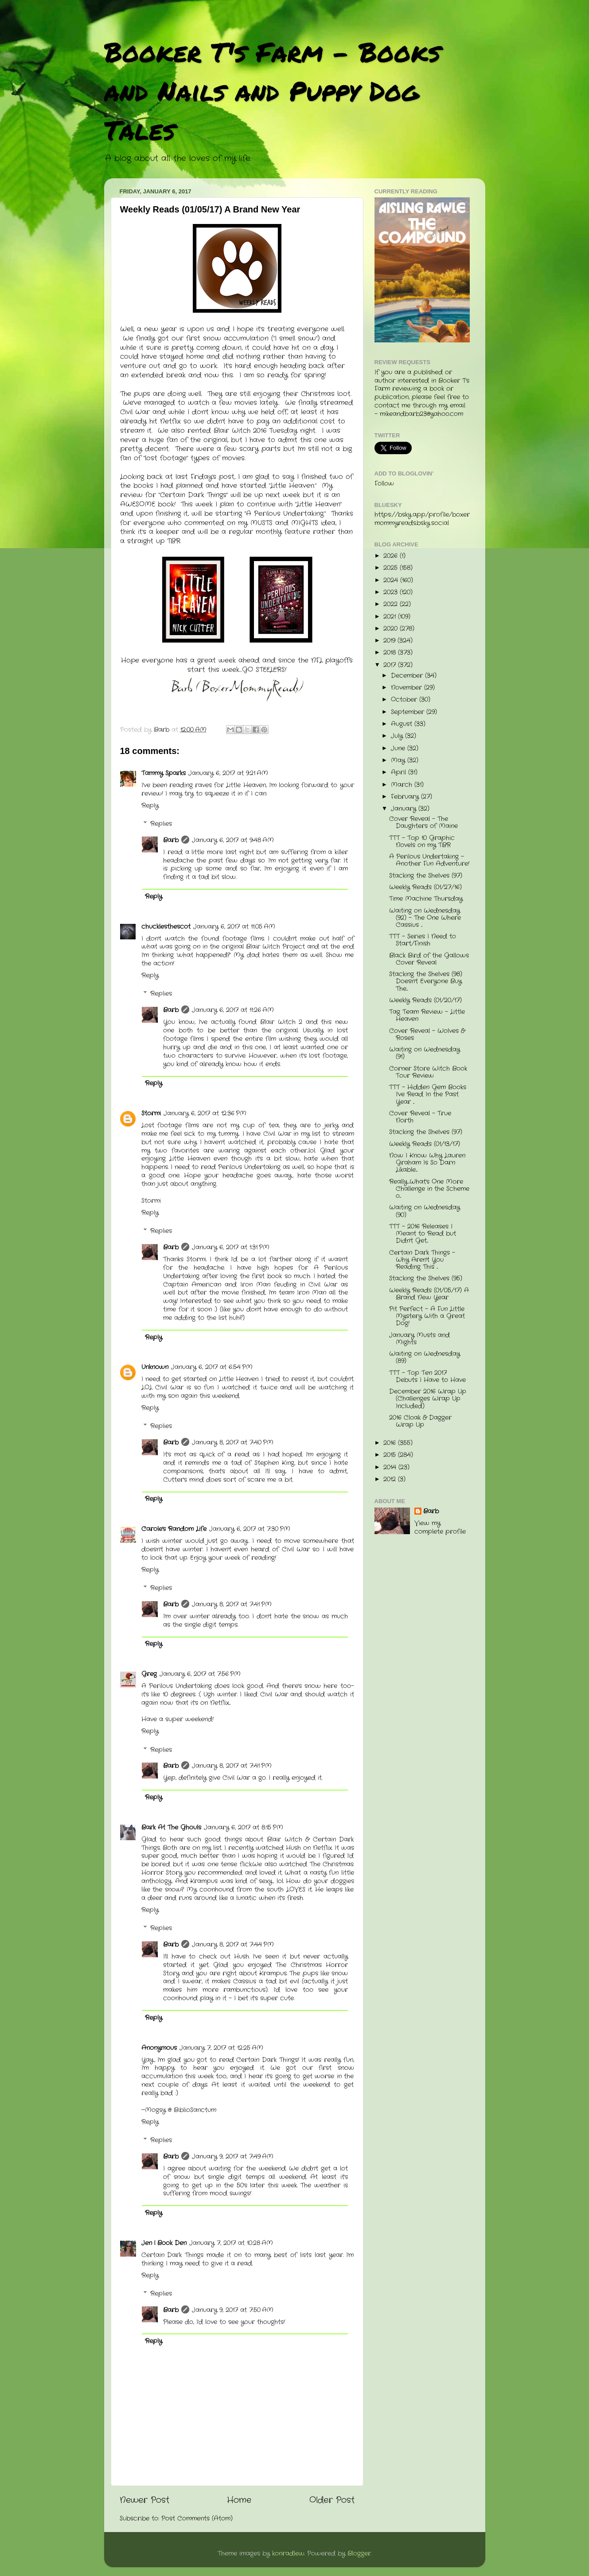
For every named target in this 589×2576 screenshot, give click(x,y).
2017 (390, 665)
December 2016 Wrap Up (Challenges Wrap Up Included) (427, 1398)
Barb (171, 840)
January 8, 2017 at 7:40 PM (232, 1442)
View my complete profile (440, 1527)
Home (239, 2500)
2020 (391, 628)
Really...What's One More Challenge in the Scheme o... (429, 1189)
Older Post (332, 2500)
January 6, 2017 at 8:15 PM (243, 1827)
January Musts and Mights (419, 1339)
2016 (390, 1443)
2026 (391, 556)
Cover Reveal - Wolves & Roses (427, 1034)
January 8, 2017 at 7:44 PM (233, 1944)
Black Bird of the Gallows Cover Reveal (429, 959)
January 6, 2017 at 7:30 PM (249, 1529)
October (405, 699)
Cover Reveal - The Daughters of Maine (423, 822)
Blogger (359, 2553)
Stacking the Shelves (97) (425, 876)
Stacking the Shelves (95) (425, 1278)
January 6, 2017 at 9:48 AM (233, 840)
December (408, 675)
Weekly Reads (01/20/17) (425, 1000)
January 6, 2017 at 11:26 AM (233, 1010)
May (399, 760)
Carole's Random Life (174, 1529)
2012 (390, 1479)
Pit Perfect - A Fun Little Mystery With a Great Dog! (427, 1316)
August (402, 724)
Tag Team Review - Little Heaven (427, 1015)
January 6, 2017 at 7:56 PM (200, 1674)
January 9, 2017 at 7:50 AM (232, 2310)
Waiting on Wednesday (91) (424, 1053)
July (398, 736)
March (402, 785)
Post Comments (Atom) (197, 2518)
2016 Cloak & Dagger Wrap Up (420, 1421)
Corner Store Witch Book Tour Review (428, 1072)
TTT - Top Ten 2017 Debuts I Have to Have (427, 1376)
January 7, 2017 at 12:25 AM (221, 2048)
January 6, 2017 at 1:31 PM (230, 1247)
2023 (391, 592)
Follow (384, 483)
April (399, 772)
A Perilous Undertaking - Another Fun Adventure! (429, 860)
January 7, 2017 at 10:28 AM (231, 2243)
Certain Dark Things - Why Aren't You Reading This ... (422, 1260)
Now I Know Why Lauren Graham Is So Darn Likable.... (427, 1162)
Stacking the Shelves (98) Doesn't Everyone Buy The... (425, 981)
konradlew (288, 2553)
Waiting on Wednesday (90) (424, 1211)
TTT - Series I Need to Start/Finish (422, 940)
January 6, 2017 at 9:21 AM (228, 773)
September (408, 712)
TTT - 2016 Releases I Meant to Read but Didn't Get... (422, 1233)
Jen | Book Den (164, 2243)
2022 (391, 604)
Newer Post (144, 2500)
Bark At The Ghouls (171, 1827)
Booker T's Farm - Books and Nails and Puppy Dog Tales (272, 90)
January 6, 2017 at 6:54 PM (212, 1367)
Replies (161, 824)
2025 (391, 568)
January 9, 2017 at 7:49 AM (232, 2156)
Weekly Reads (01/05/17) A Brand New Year (429, 1294)
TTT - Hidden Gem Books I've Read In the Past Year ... (427, 1094)
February (406, 797)
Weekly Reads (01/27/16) (425, 887)
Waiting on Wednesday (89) (424, 1357)
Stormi (151, 1113)
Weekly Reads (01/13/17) (424, 1144)
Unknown (154, 1367)
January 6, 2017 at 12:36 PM (205, 1113)
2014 (390, 1467)
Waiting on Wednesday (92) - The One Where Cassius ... (425, 918)
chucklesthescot (166, 927)
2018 (390, 652)
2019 (390, 640)
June (399, 748)
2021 (390, 617)
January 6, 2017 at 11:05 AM (234, 927)
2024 (391, 580)
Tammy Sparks (163, 773)
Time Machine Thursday (426, 899)
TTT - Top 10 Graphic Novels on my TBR (422, 841)
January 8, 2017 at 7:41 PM (232, 1604)
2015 (390, 1455)
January (404, 809)
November (407, 687)
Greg (149, 1674)
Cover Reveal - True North (420, 1117)
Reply (150, 805)
